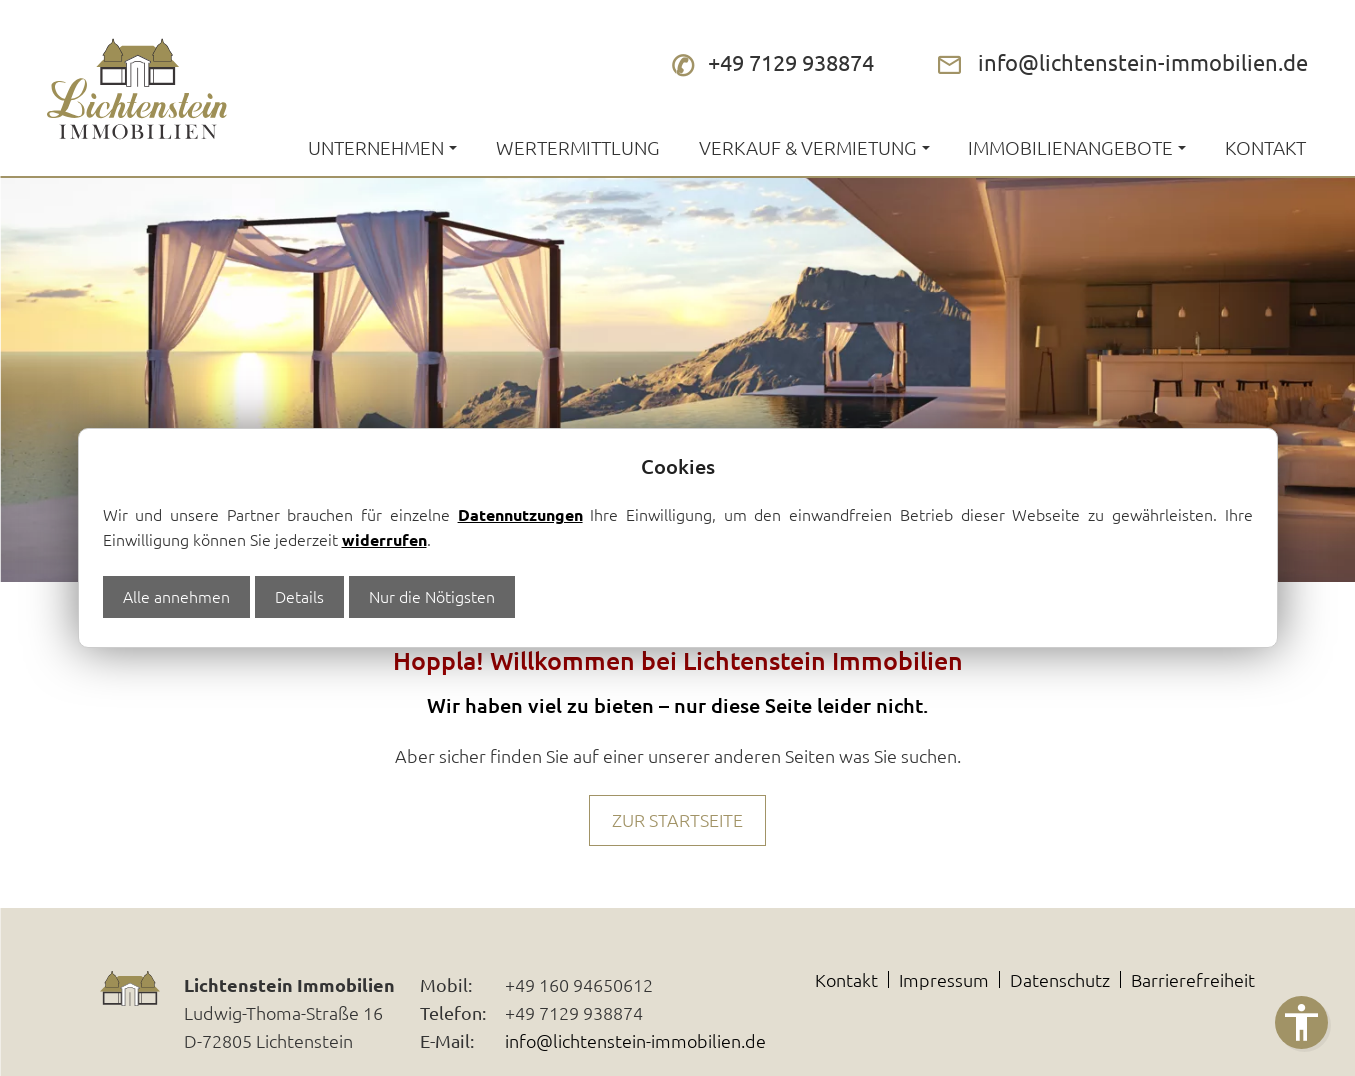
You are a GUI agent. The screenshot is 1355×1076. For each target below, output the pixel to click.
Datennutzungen (520, 514)
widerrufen (384, 539)
